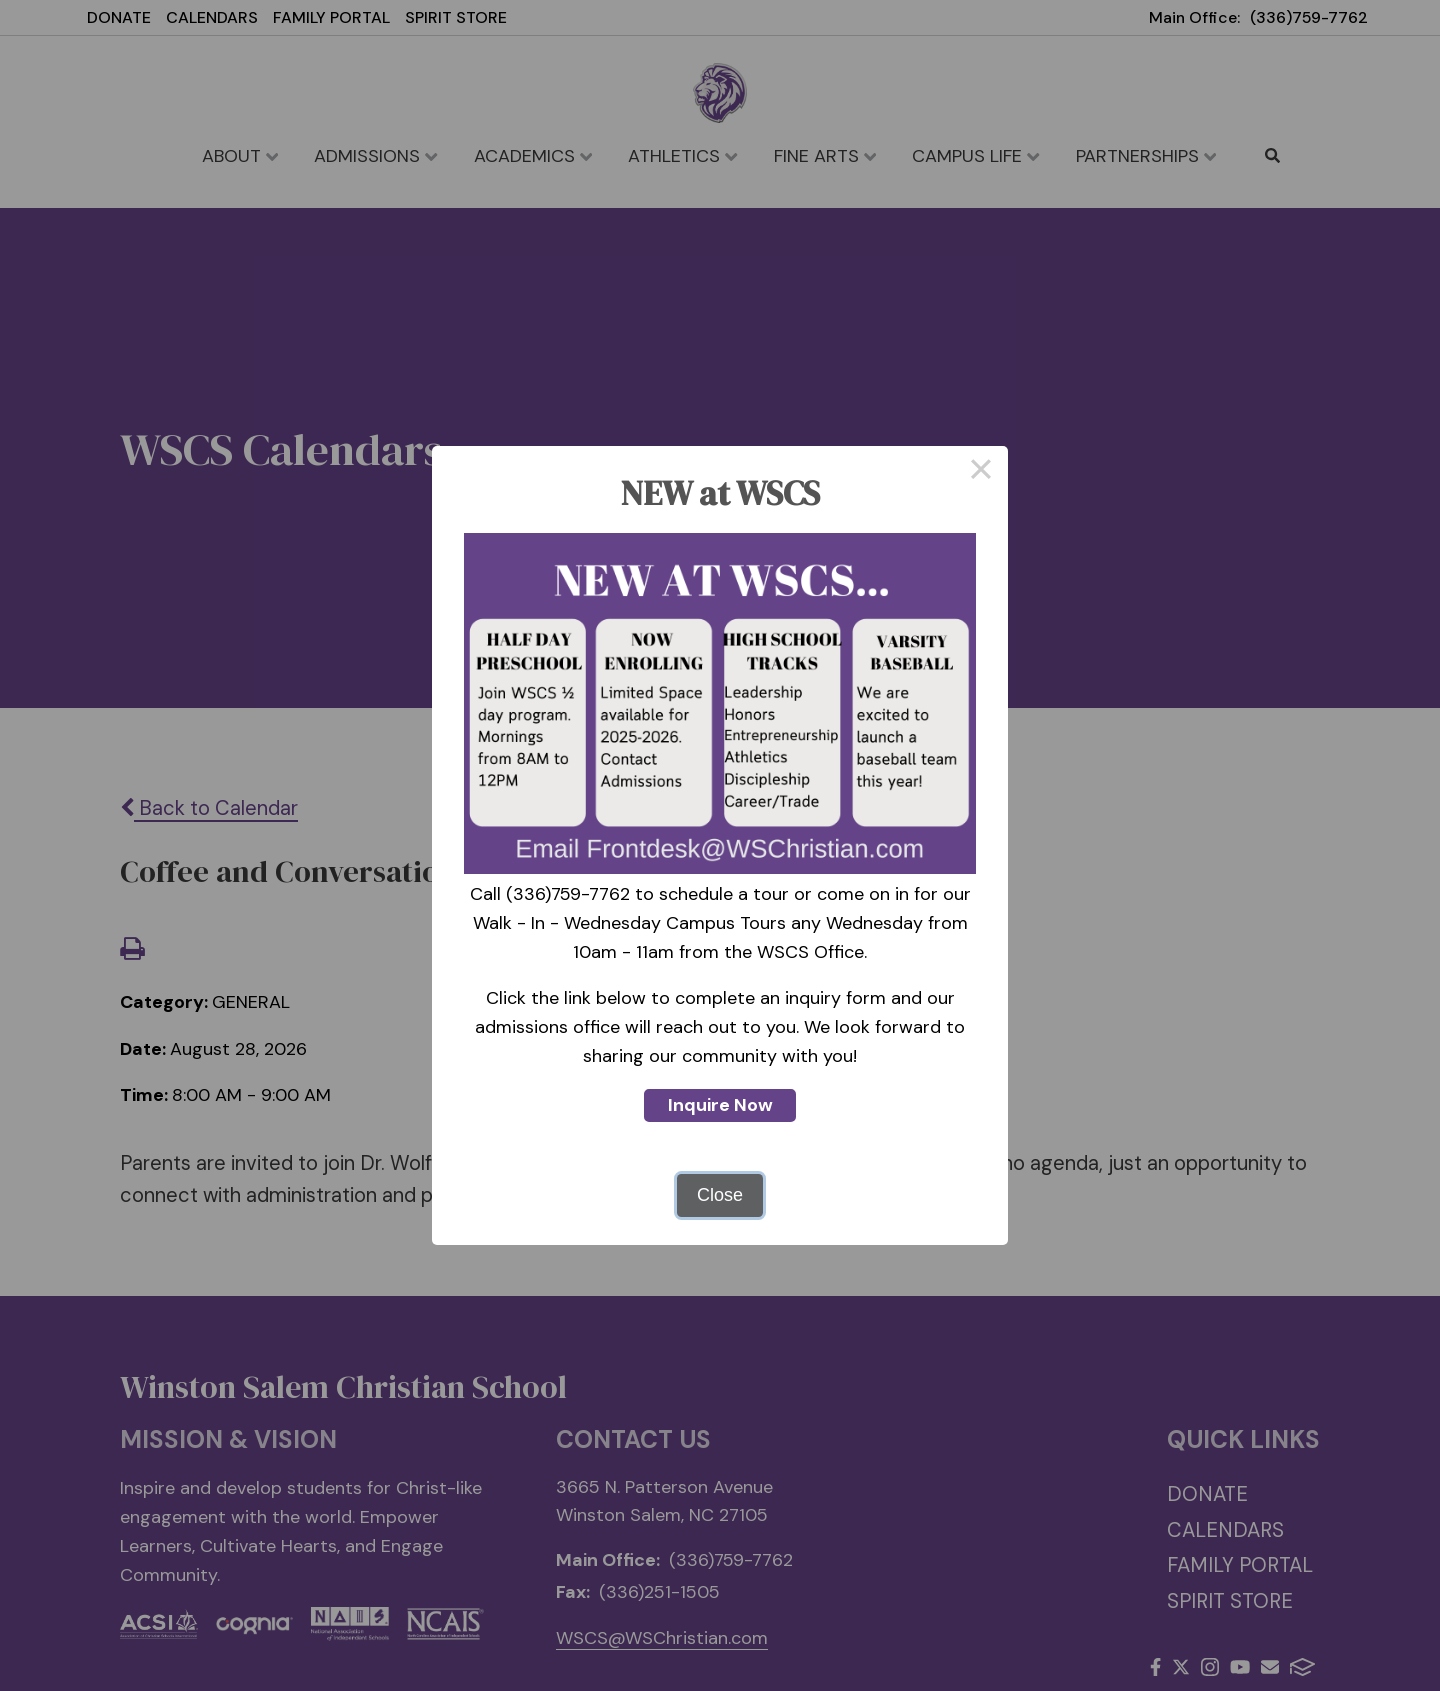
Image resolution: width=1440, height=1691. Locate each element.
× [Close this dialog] (980, 473)
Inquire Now (720, 1105)
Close (720, 1195)
